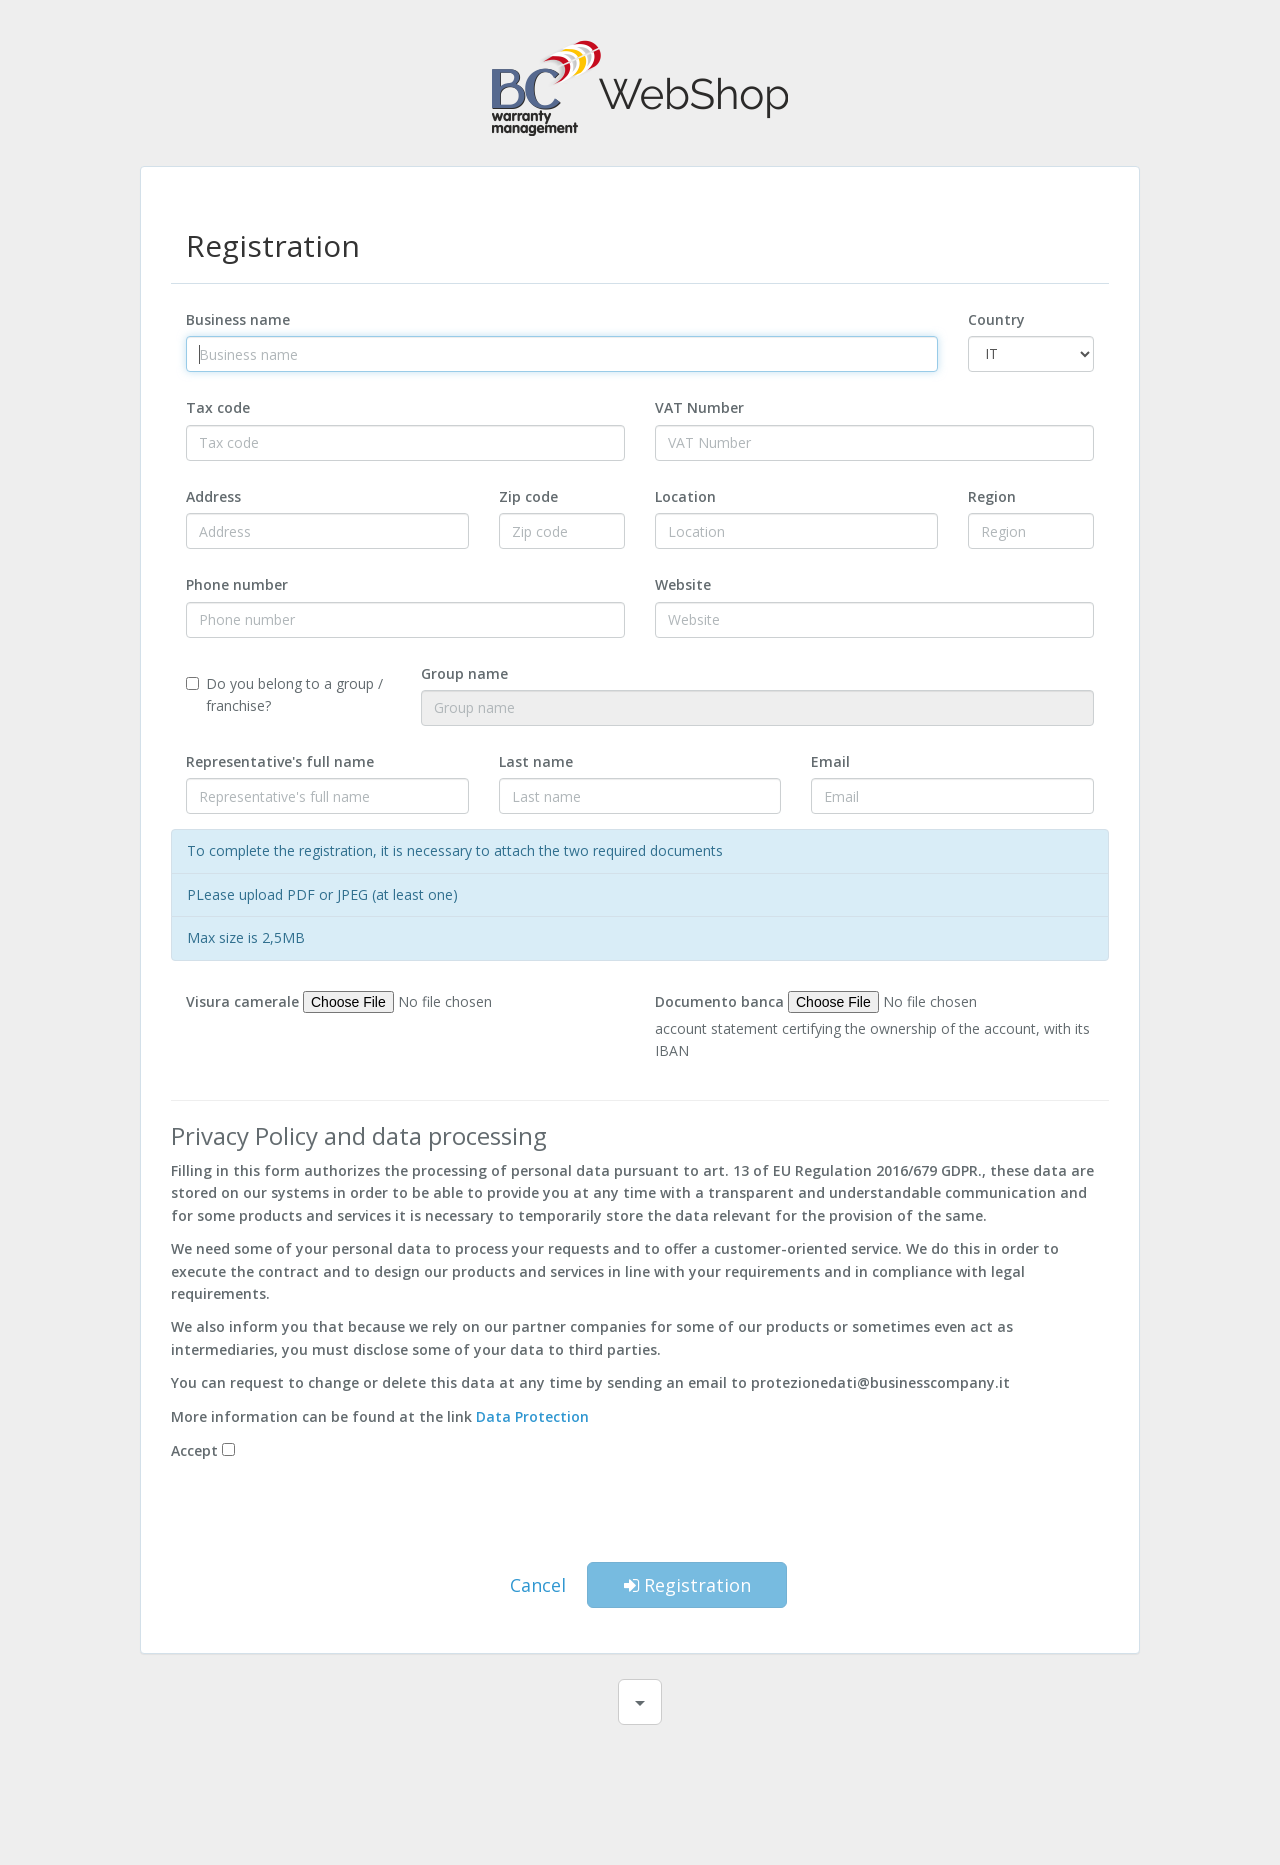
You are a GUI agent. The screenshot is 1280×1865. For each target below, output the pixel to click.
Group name (464, 673)
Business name (238, 319)
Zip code (528, 496)
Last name (536, 761)
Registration (687, 1585)
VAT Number (699, 407)
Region (992, 496)
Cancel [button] (538, 1585)
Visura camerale (242, 1001)
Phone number (237, 584)
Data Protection (532, 1416)
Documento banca (719, 1001)
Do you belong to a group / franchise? (284, 694)
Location (685, 496)
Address (213, 496)
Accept (194, 1450)
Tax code (218, 407)
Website (683, 584)
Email (830, 761)
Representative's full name (280, 761)
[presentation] (640, 1516)
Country (996, 319)
